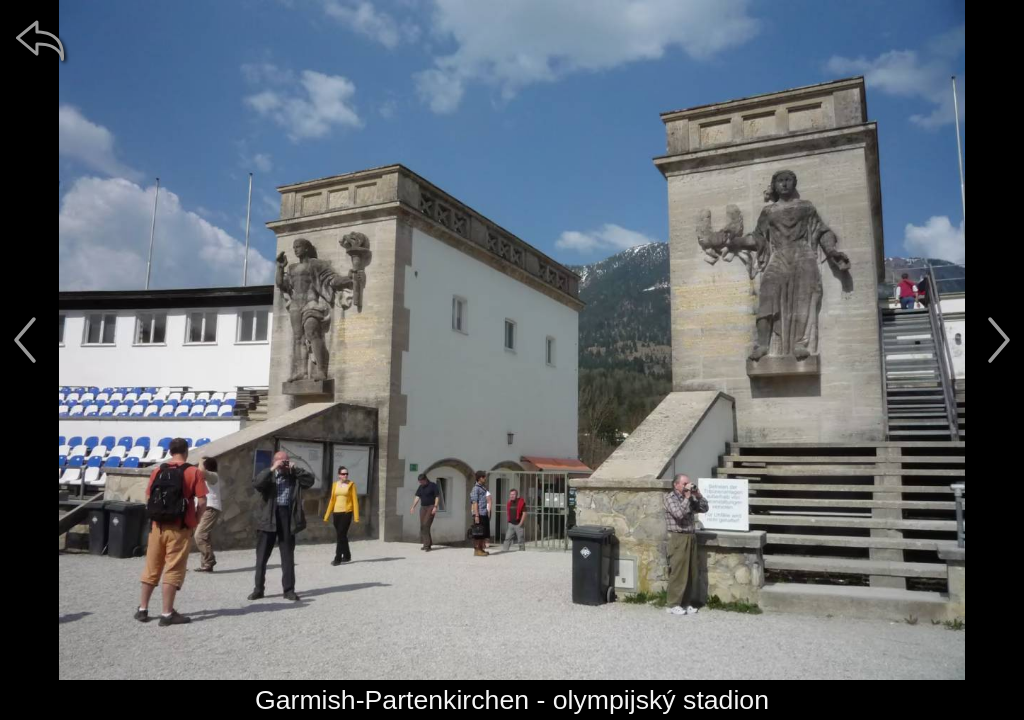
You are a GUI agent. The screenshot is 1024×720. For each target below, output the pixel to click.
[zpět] (40, 40)
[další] (999, 340)
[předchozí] (25, 340)
